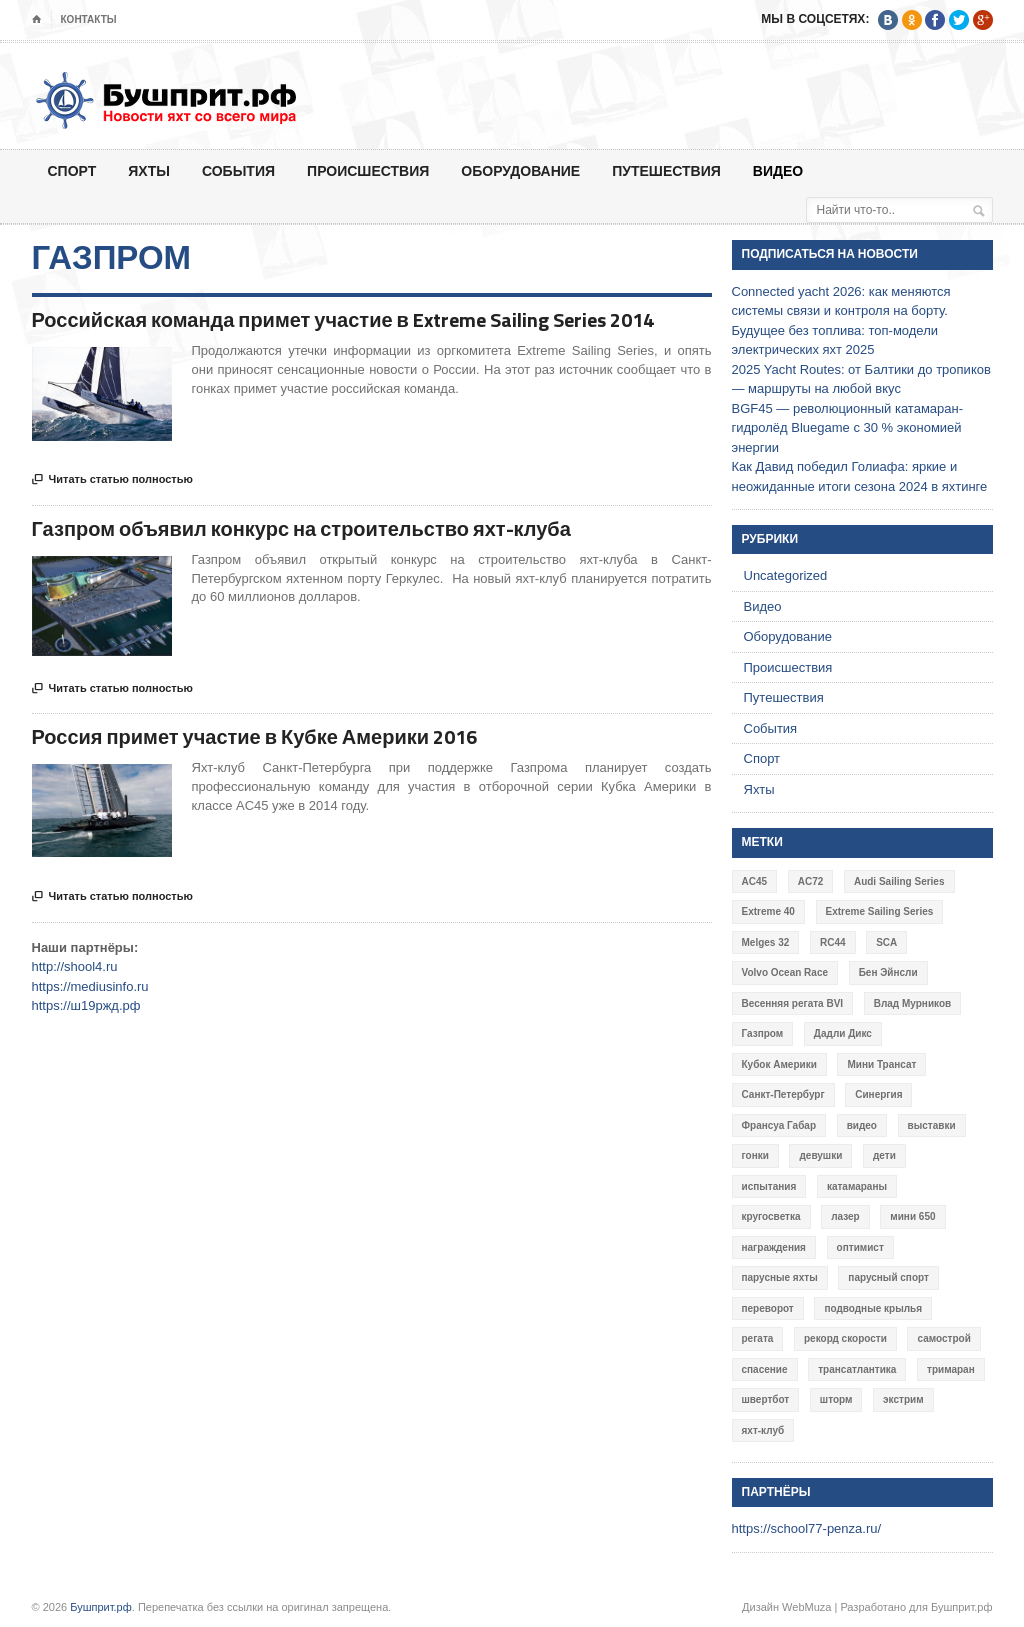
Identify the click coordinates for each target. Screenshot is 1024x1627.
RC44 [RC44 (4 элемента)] (833, 942)
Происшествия (368, 170)
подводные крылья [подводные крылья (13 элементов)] (873, 1308)
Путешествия (666, 170)
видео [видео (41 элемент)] (862, 1125)
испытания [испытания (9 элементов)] (769, 1186)
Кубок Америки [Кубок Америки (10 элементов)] (779, 1064)
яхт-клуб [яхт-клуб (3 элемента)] (763, 1430)
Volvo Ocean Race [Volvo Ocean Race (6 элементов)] (785, 972)
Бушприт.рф (101, 1607)
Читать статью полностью (112, 480)
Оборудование (520, 170)
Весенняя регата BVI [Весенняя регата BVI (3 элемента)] (793, 1003)
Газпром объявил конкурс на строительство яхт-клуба (301, 528)
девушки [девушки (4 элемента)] (820, 1155)
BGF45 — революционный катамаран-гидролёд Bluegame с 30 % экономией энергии (848, 428)
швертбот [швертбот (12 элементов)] (766, 1399)
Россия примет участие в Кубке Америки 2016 (255, 736)
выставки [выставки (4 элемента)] (932, 1125)
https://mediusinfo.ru (90, 986)
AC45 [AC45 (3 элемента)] (755, 881)
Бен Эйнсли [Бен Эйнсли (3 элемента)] (888, 972)
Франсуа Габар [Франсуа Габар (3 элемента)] (779, 1125)
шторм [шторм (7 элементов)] (836, 1399)
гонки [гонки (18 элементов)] (755, 1155)
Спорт (72, 170)
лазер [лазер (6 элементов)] (845, 1216)
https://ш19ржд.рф (86, 1005)
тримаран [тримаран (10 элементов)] (951, 1369)
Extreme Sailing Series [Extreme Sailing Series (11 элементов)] (880, 911)
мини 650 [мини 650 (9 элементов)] (912, 1216)
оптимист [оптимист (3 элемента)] (860, 1247)
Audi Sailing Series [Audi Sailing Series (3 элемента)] (899, 881)
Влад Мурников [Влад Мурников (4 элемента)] (912, 1003)
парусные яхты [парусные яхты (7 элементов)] (780, 1277)
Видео (778, 170)
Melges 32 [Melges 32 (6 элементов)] (766, 942)
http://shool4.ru (75, 966)
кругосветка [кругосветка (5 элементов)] (771, 1216)
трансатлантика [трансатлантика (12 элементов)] (857, 1369)
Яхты (149, 170)
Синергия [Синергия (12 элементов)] (878, 1094)
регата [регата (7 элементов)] (758, 1338)
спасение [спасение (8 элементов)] (765, 1369)
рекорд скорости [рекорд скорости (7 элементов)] (845, 1338)
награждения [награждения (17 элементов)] (774, 1247)
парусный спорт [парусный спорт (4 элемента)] (888, 1277)
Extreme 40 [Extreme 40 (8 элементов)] (768, 911)
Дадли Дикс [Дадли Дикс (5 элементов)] (843, 1033)
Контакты (89, 19)
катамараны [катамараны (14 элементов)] (857, 1186)
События (238, 170)
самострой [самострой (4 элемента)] (943, 1338)
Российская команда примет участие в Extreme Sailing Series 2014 (343, 319)
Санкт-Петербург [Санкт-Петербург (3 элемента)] (783, 1094)
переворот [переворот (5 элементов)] (768, 1308)
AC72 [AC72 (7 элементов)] (811, 881)
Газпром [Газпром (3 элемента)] (763, 1033)
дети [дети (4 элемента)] (884, 1155)
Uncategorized (786, 575)
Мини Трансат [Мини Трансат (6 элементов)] (881, 1064)
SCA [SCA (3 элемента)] (886, 942)
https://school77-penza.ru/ (807, 1528)
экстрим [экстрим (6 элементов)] (903, 1399)
